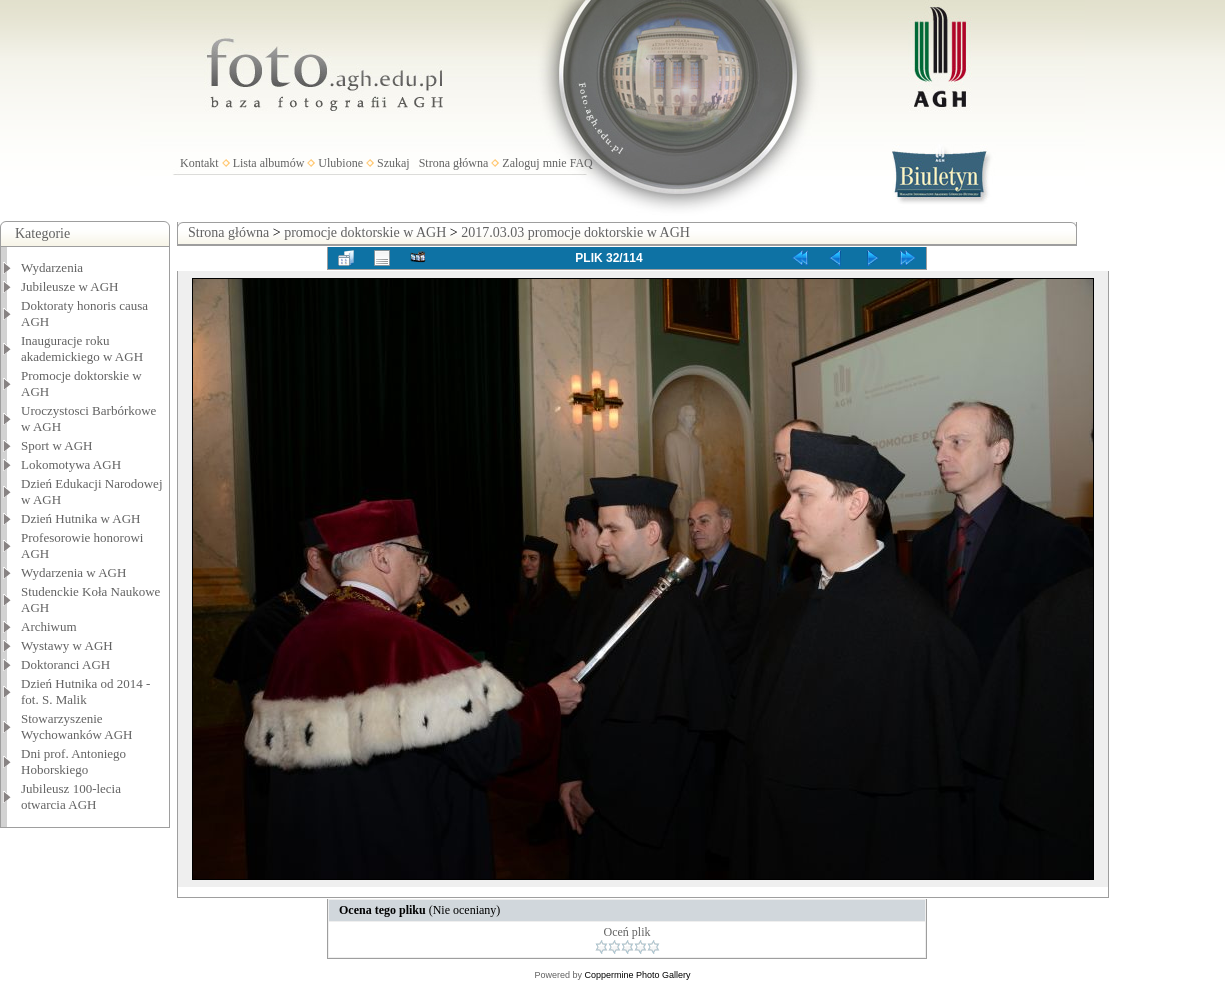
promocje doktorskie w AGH (365, 232)
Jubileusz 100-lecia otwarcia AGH (71, 796)
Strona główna (454, 163)
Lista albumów (269, 163)
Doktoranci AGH (65, 664)
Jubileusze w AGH (70, 286)
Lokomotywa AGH (71, 464)
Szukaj (393, 163)
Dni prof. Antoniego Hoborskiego (73, 761)
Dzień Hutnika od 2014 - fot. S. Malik (85, 691)
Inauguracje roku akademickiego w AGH (82, 348)
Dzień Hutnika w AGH (81, 518)
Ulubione (340, 163)
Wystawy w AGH (67, 645)
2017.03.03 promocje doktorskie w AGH (575, 232)
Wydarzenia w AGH (73, 572)
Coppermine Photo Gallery (637, 975)
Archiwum (49, 626)
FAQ (581, 163)
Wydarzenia (52, 267)
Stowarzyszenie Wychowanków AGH (77, 726)
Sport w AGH (57, 445)
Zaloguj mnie (534, 163)
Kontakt (199, 163)
